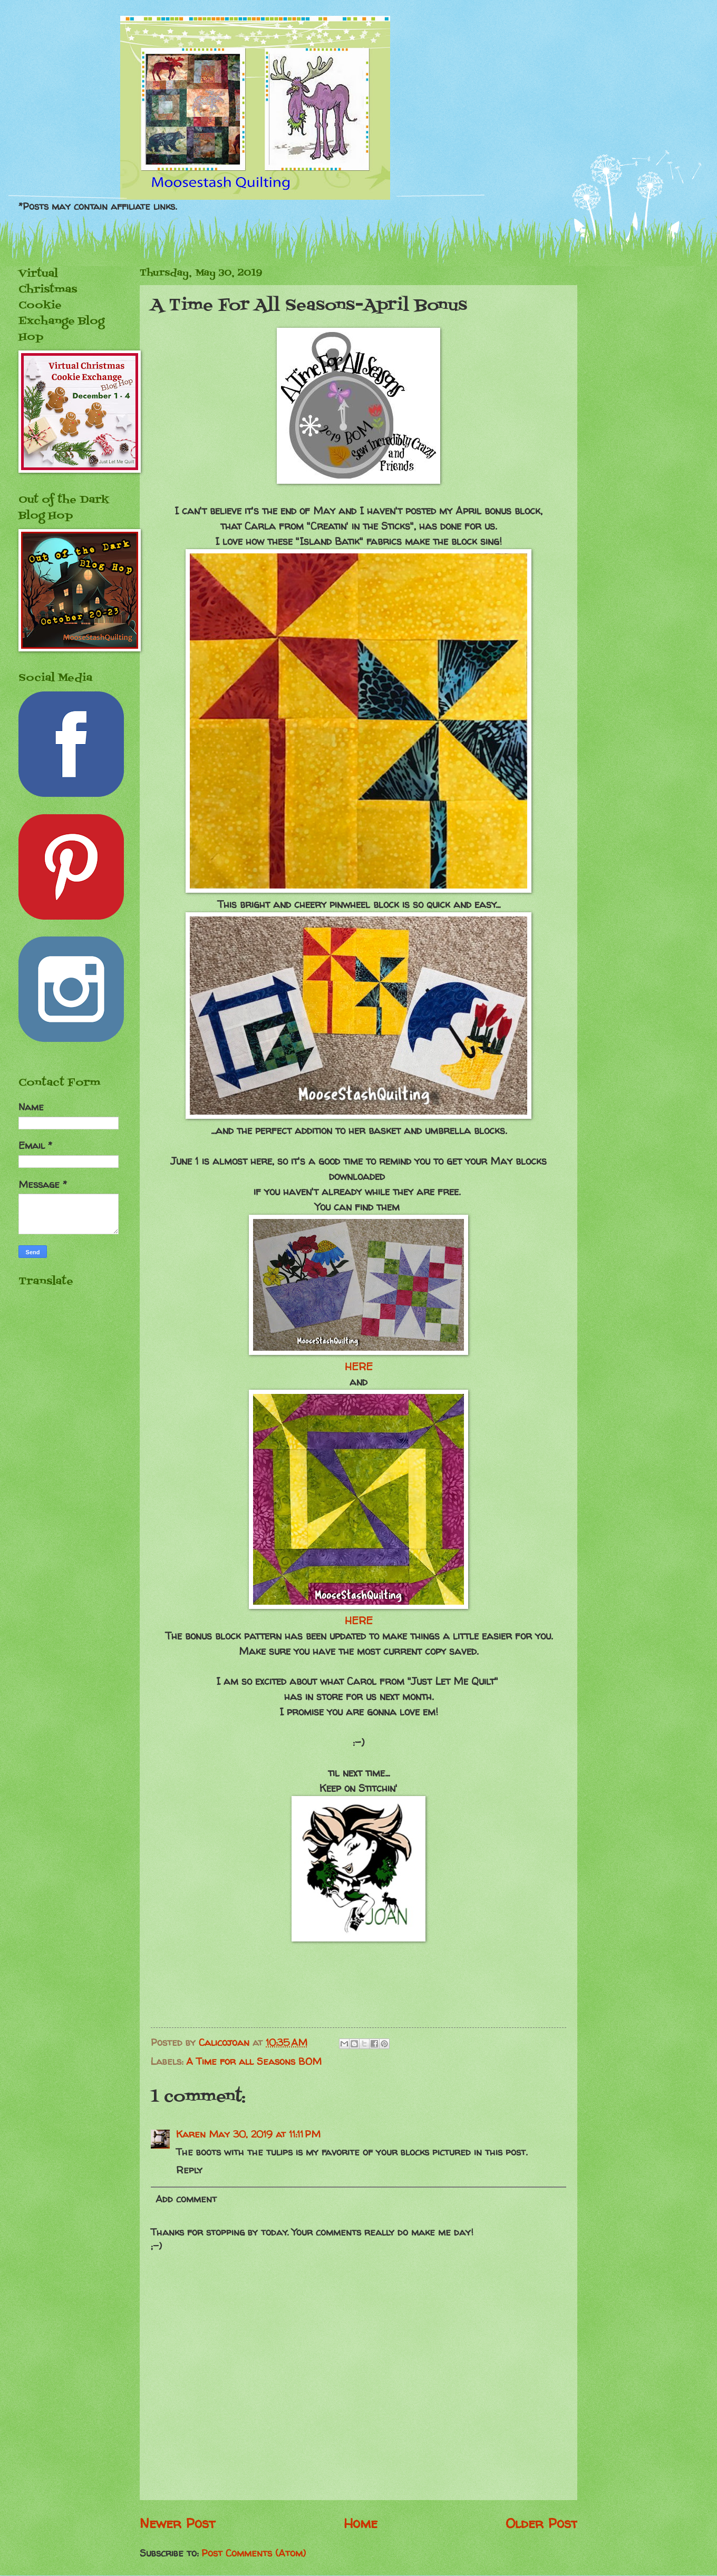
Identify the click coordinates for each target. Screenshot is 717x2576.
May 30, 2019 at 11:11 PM (265, 2134)
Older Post (541, 2523)
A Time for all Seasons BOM (254, 2061)
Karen (191, 2134)
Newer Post (177, 2523)
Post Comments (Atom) (253, 2553)
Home (360, 2523)
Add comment (186, 2199)
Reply (189, 2170)
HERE (359, 1366)
